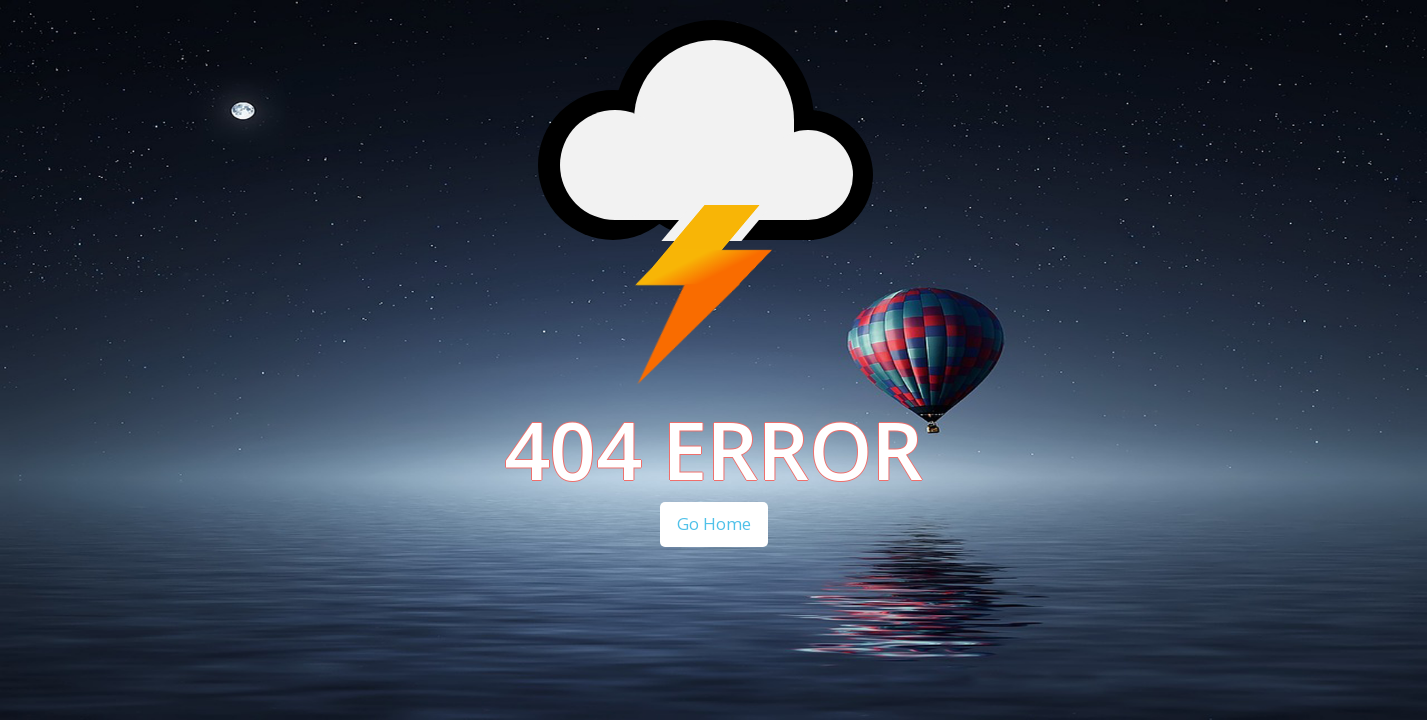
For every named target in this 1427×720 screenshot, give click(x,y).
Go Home (714, 523)
